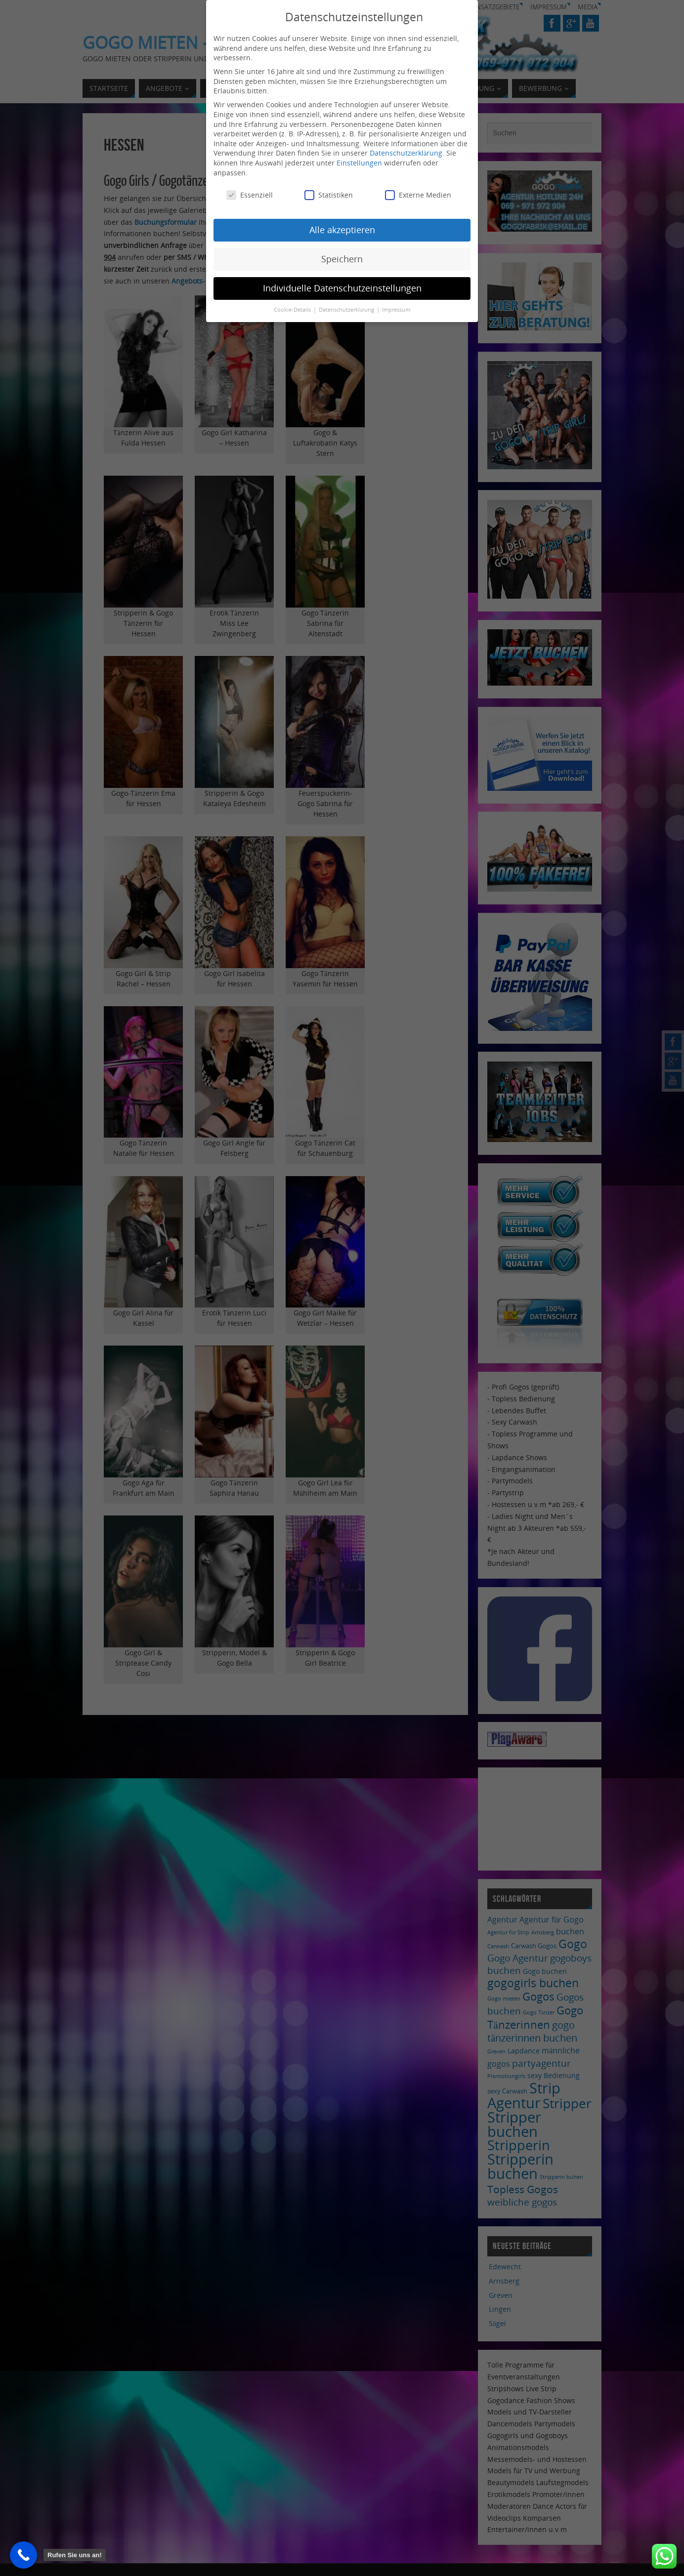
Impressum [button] (396, 309)
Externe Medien (418, 195)
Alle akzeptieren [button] (342, 230)
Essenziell (249, 195)
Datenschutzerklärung (406, 153)
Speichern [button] (342, 259)
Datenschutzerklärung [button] (347, 309)
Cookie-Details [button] (293, 309)
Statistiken (328, 195)
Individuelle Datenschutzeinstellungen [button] (342, 288)
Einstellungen (359, 162)
